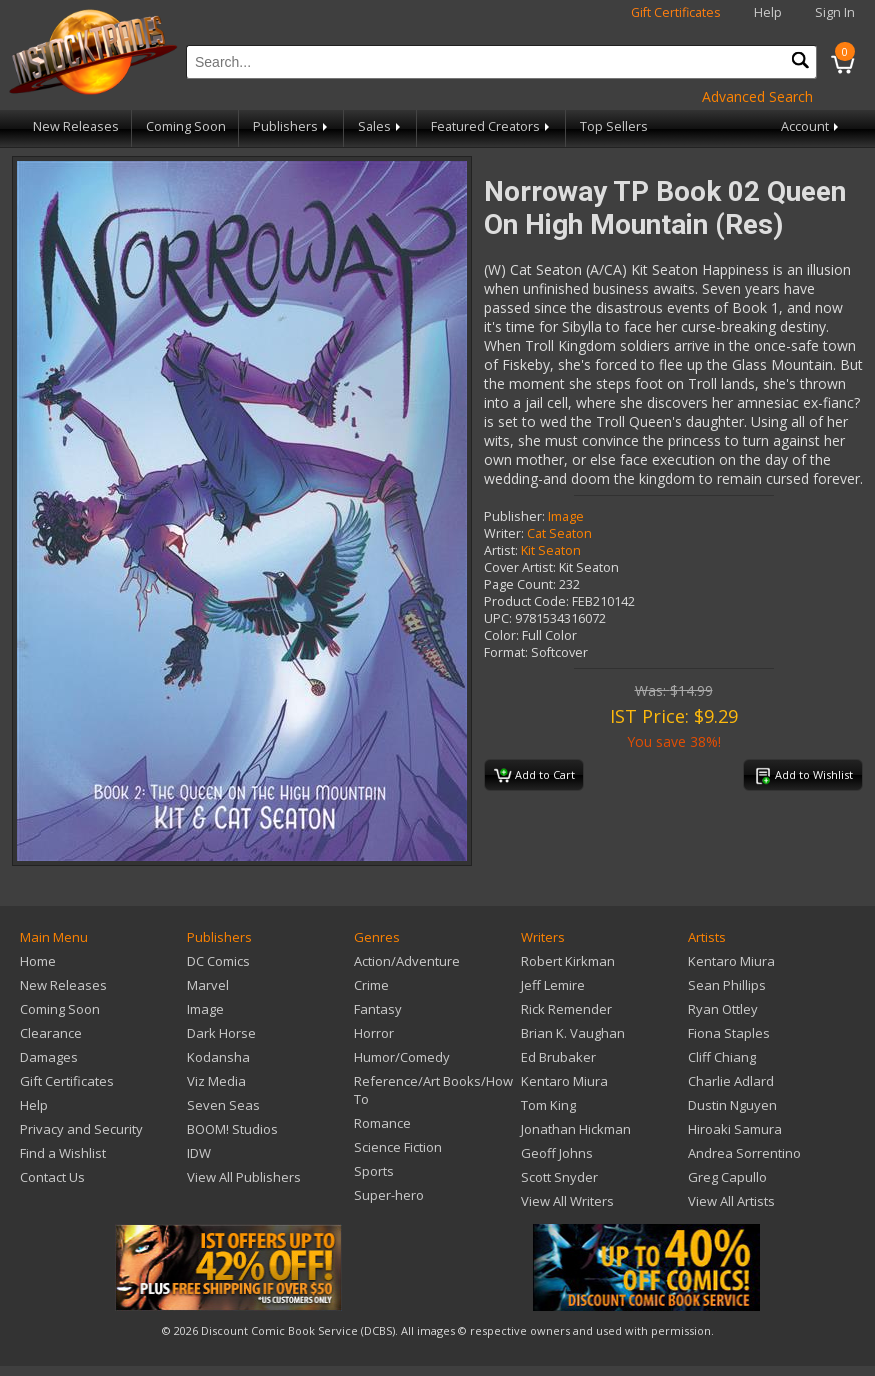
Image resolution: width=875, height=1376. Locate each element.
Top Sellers (614, 126)
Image (566, 516)
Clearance (51, 1033)
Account (811, 126)
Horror (374, 1033)
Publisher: (514, 516)
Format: (506, 652)
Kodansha (218, 1057)
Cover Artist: (520, 567)
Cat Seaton (559, 533)
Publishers (292, 126)
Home (38, 961)
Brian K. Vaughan (573, 1033)
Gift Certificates (676, 12)
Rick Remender (566, 1009)
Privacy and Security (81, 1129)
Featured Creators (492, 126)
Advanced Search (757, 96)
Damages (49, 1057)
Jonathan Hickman (576, 1129)
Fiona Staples (729, 1033)
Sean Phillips (727, 985)
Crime (371, 985)
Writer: (504, 533)
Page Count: (520, 584)
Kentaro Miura (564, 1081)
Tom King (548, 1105)
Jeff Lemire (553, 985)
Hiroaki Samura (735, 1129)
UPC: (498, 618)
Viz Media (216, 1081)
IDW (199, 1153)
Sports (374, 1171)
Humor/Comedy (402, 1057)
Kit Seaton (551, 550)
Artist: (501, 550)
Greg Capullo (727, 1177)
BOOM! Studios (232, 1129)
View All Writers (567, 1201)
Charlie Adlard (731, 1081)
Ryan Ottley (723, 1009)
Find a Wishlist (63, 1153)
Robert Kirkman (568, 961)
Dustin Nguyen (732, 1105)
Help (768, 12)
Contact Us (52, 1177)
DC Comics (218, 961)
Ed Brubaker (558, 1057)
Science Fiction (398, 1147)
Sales (381, 126)
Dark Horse (221, 1033)
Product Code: (526, 601)
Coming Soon (186, 126)
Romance (382, 1123)
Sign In (835, 12)
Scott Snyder (559, 1177)
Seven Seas (223, 1105)
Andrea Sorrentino (744, 1153)
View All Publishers (244, 1177)
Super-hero (389, 1195)
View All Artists (731, 1201)
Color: (501, 635)
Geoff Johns (557, 1153)
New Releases (76, 126)
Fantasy (378, 1009)
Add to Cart (534, 776)
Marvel (208, 985)
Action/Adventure (407, 961)
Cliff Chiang (722, 1057)
